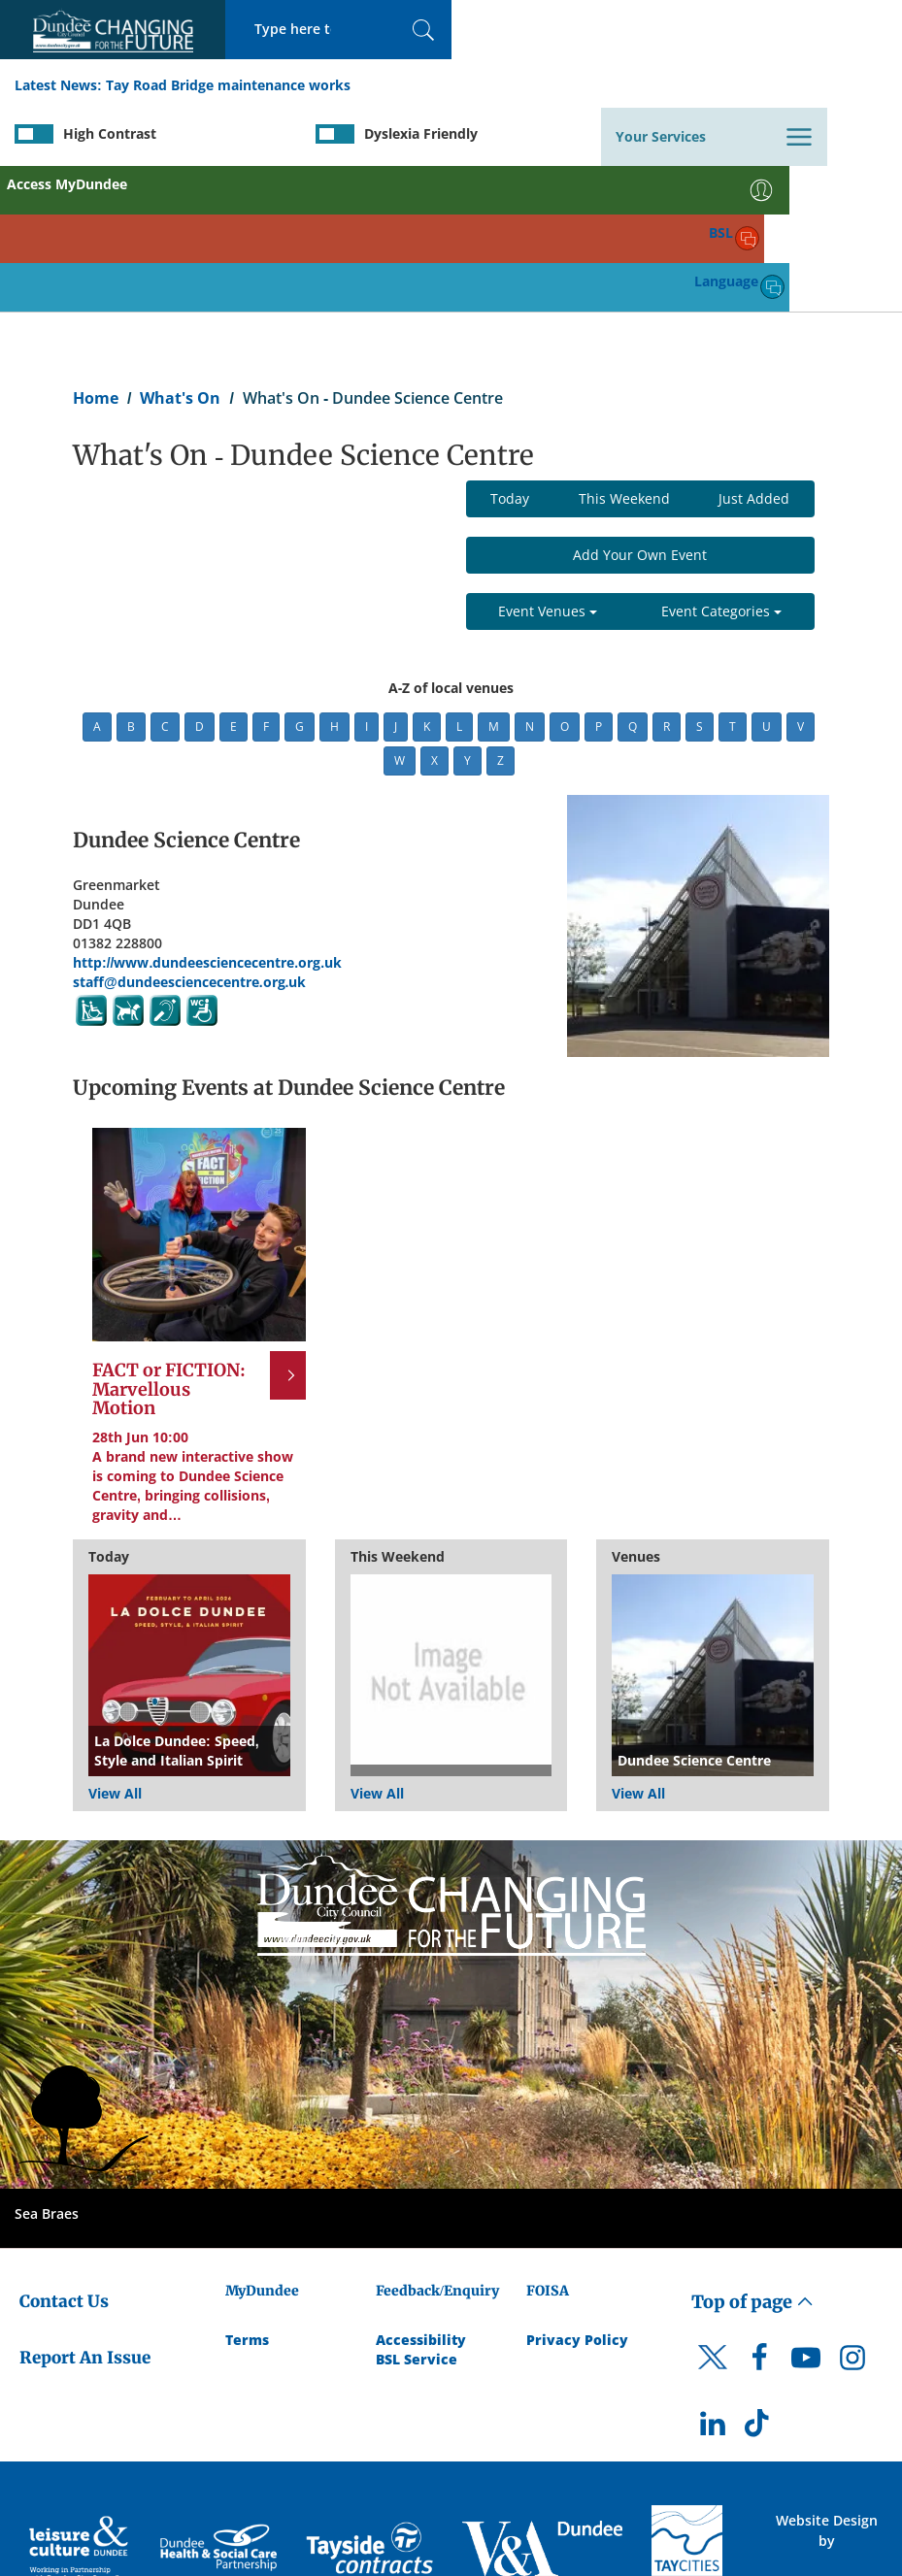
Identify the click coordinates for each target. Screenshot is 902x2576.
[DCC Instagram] (852, 2213)
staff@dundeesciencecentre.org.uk (189, 831)
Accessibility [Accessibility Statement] (421, 2189)
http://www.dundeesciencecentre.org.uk (207, 812)
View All (115, 1643)
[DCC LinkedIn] (712, 2279)
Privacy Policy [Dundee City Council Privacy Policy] (577, 2189)
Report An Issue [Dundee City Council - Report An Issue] (84, 2207)
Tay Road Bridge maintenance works (228, 86)
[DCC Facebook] (759, 2213)
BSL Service (416, 2208)
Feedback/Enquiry (437, 2140)
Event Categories (721, 461)
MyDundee (262, 2140)
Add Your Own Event (640, 405)
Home (95, 248)
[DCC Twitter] (712, 2225)
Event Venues (547, 461)
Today (509, 349)
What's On (180, 248)
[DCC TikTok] (759, 2279)
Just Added (753, 349)
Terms (247, 2189)
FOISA (547, 2140)
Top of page (752, 2151)
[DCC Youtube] (806, 2213)
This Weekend (624, 349)
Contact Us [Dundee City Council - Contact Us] (64, 2151)
